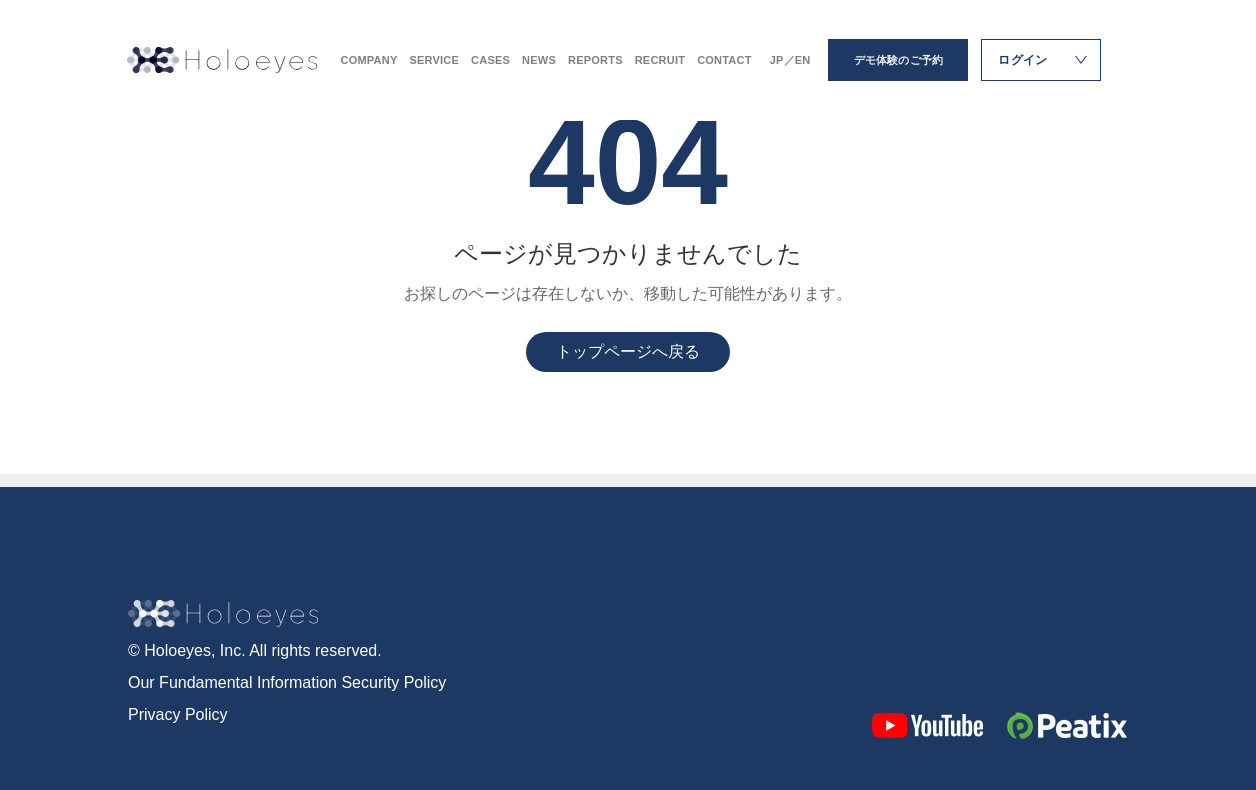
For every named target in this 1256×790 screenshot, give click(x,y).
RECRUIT (660, 60)
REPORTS (595, 60)
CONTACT (724, 60)
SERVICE (434, 60)
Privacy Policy (178, 714)
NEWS (539, 60)
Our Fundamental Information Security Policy (287, 682)
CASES (490, 60)
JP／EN (790, 60)
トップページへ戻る (628, 351)
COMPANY (369, 60)
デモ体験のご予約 (899, 60)
